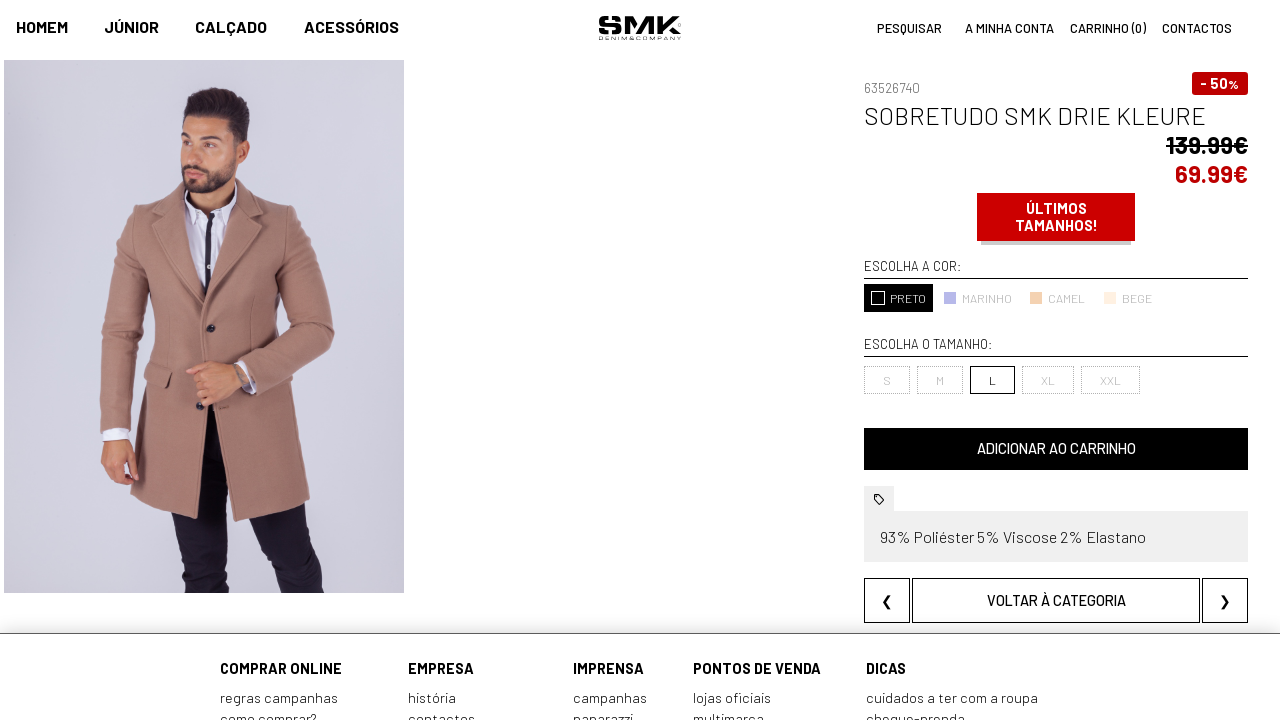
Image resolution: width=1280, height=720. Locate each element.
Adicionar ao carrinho (1056, 448)
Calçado (231, 26)
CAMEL (1057, 298)
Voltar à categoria (1056, 600)
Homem (42, 26)
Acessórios (351, 26)
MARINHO (977, 298)
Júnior (131, 26)
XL (1048, 380)
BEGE (1127, 298)
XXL (1110, 380)
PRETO (898, 298)
